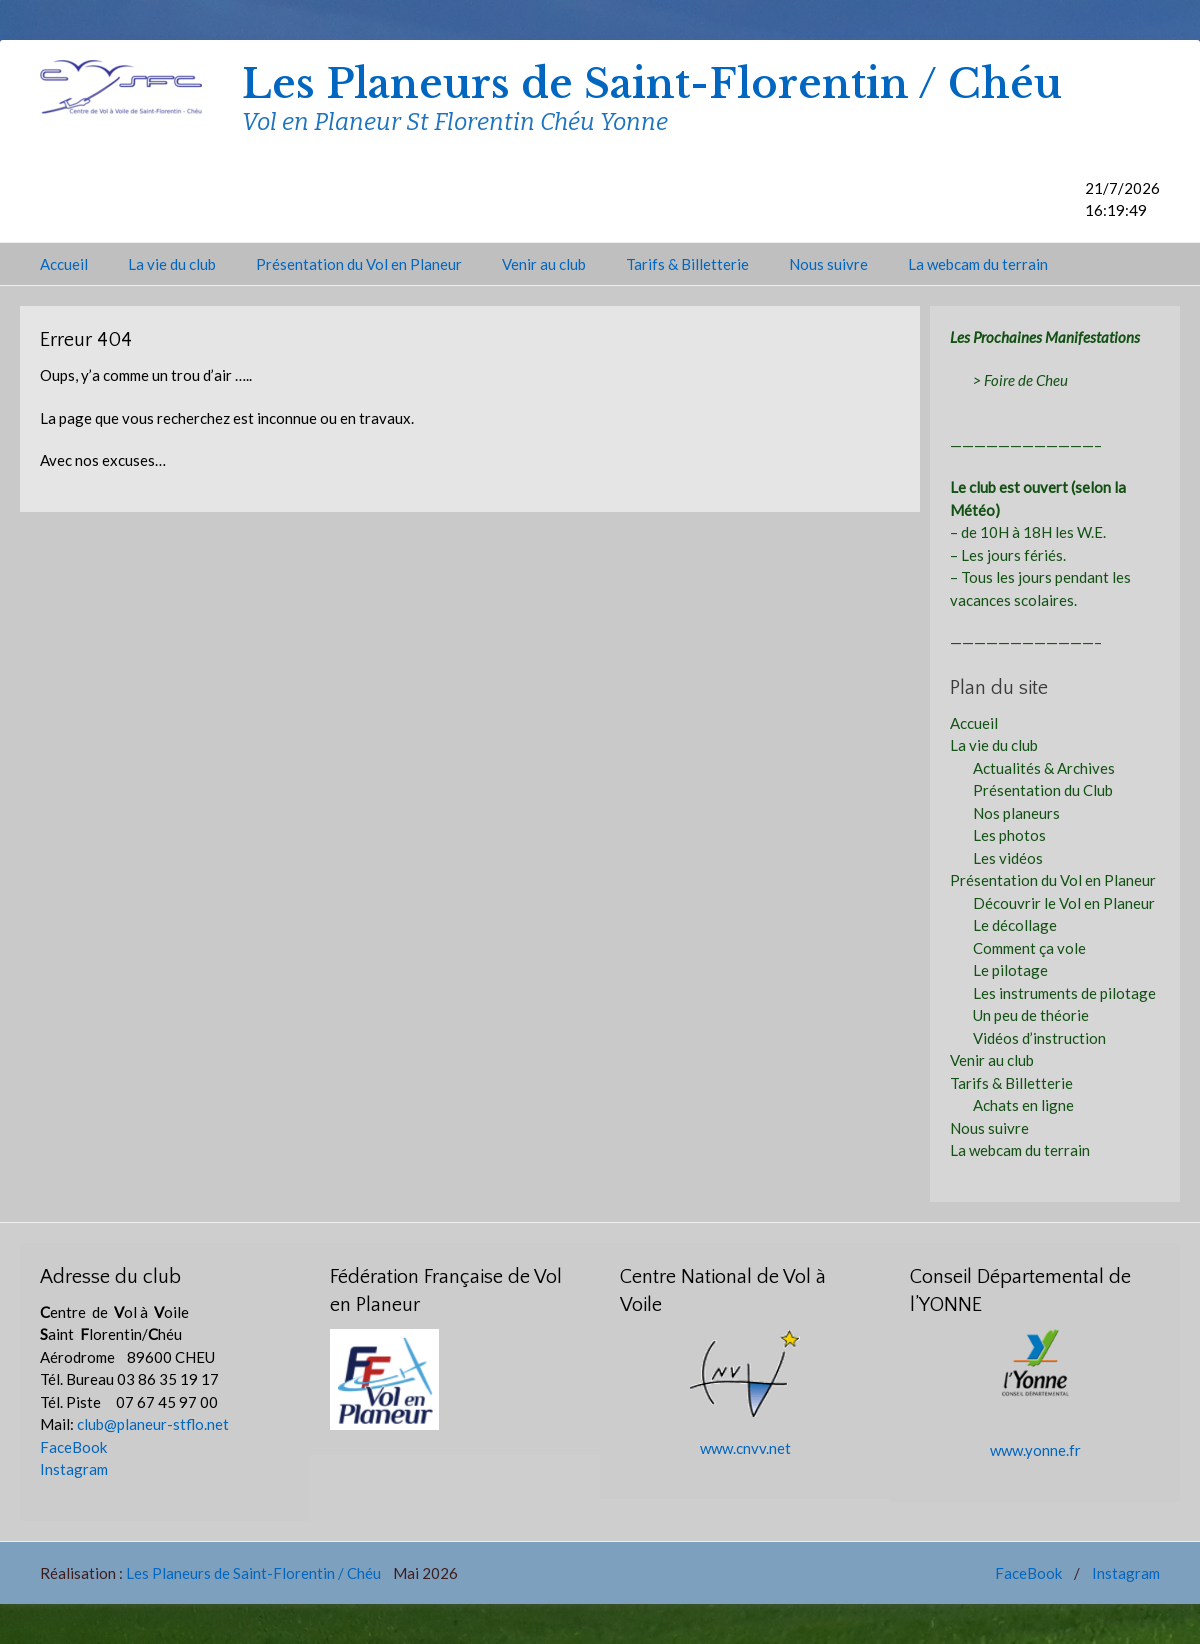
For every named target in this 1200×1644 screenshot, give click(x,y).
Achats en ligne (1023, 1105)
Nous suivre (828, 264)
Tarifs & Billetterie (687, 264)
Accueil (64, 264)
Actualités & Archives (1044, 768)
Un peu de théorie (1031, 1015)
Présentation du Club (1043, 790)
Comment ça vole (1029, 948)
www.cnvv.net (745, 1448)
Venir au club (544, 264)
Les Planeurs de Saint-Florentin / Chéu (652, 84)
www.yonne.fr (1035, 1450)
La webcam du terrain (978, 264)
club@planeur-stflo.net (153, 1424)
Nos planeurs (1016, 813)
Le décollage (1015, 925)
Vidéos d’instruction (1039, 1038)
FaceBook (73, 1447)
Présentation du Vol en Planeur (359, 264)
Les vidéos (1008, 858)
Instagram (74, 1469)
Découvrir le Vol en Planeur (1064, 903)
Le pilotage (1010, 970)
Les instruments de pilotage (1064, 993)
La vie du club (172, 264)
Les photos (1009, 835)
